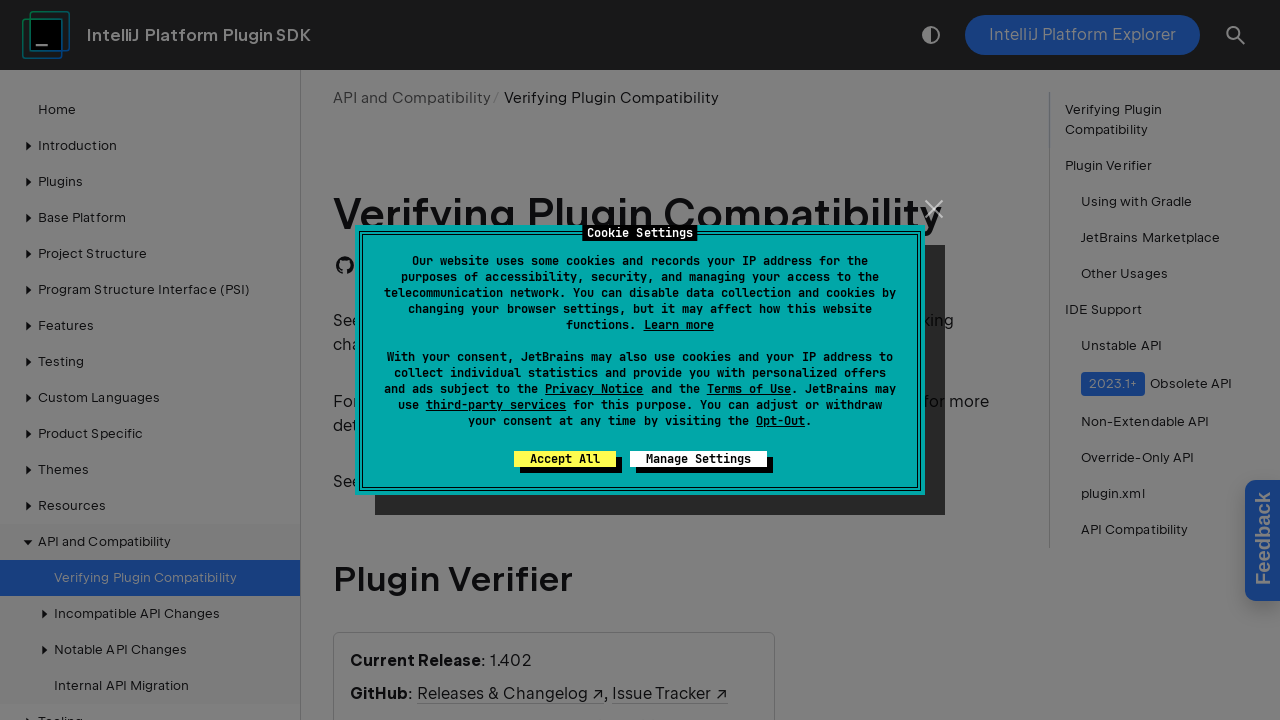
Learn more (679, 325)
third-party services (496, 405)
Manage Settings (698, 459)
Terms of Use (749, 389)
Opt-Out (780, 421)
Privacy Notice (594, 389)
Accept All (565, 459)
